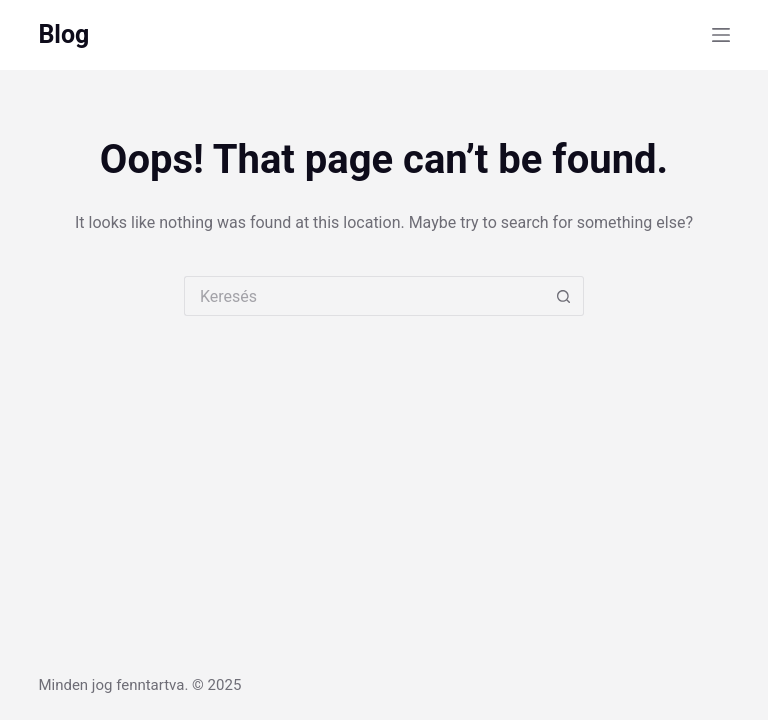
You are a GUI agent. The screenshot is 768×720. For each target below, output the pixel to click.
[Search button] (564, 296)
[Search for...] (364, 296)
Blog (63, 34)
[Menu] (721, 35)
